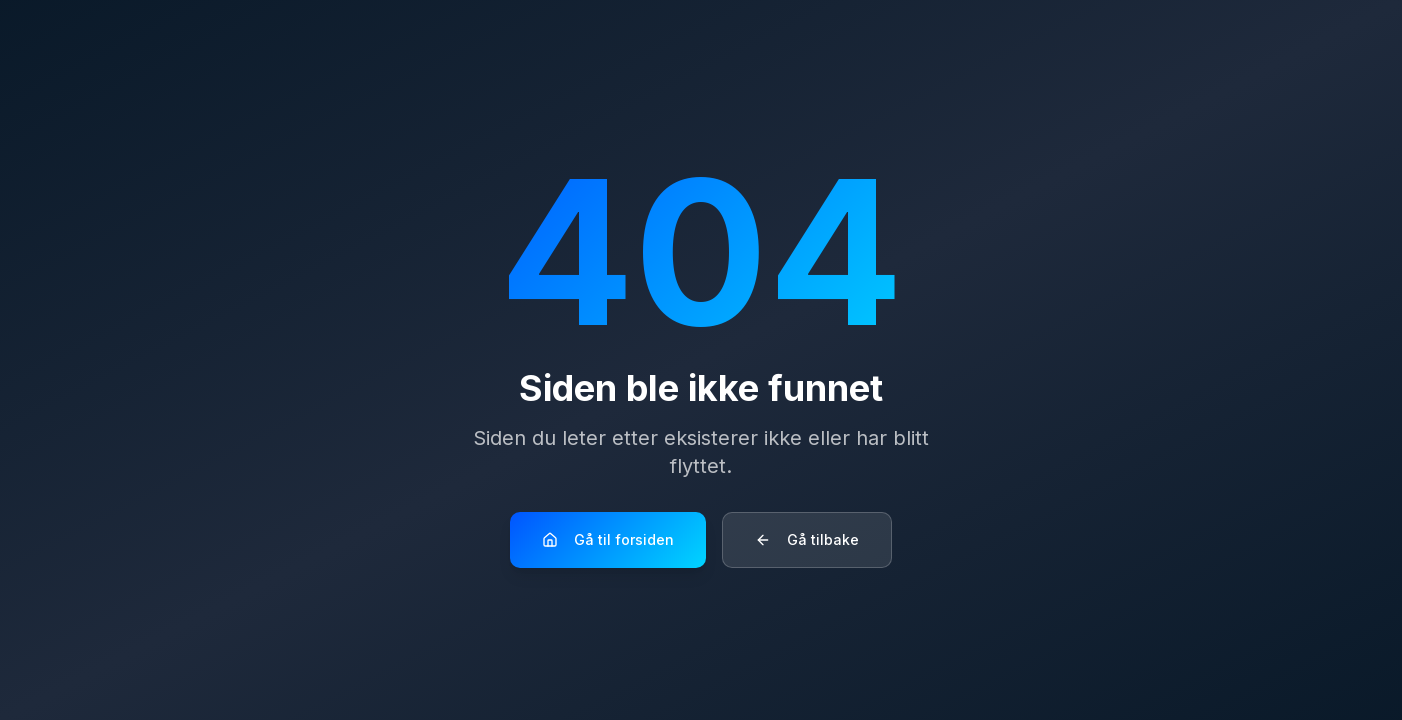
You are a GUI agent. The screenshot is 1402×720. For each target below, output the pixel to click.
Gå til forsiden (608, 539)
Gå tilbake (807, 539)
